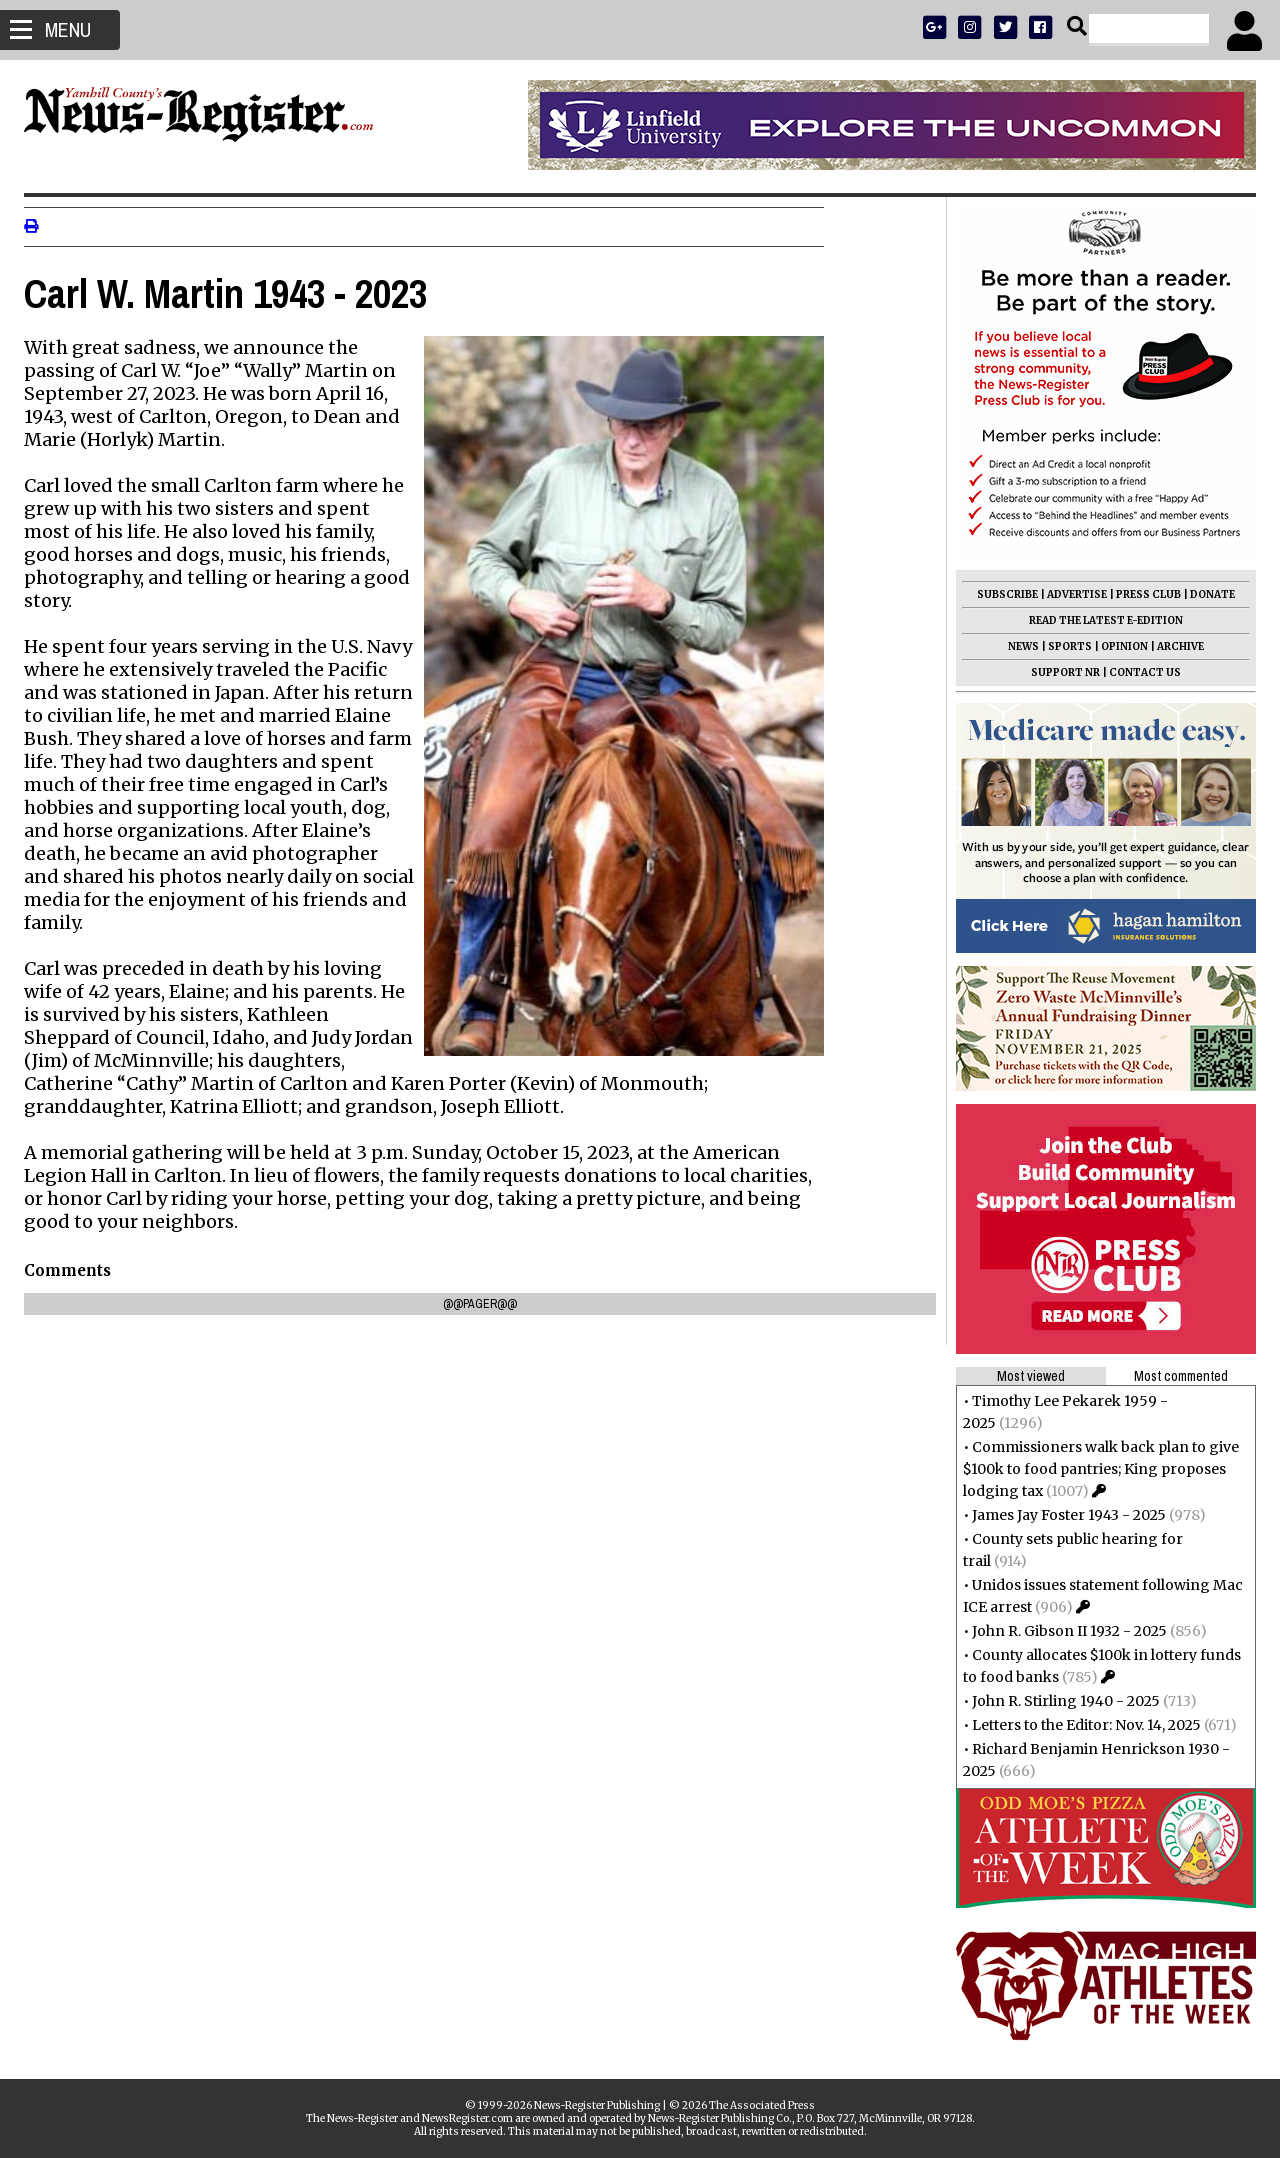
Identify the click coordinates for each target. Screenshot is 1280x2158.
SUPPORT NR (1059, 672)
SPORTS (1064, 646)
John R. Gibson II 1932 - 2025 (1063, 1631)
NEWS (1017, 646)
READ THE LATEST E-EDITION (1100, 620)
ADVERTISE (1071, 594)
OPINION (1118, 646)
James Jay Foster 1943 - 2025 (1063, 1515)
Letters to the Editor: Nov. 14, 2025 (1080, 1725)
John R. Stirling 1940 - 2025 (1060, 1701)
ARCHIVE (1174, 646)
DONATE (1206, 594)
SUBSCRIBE (1001, 594)
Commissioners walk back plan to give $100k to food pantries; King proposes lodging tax (1095, 1469)
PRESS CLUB (1142, 594)
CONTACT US (1139, 672)
